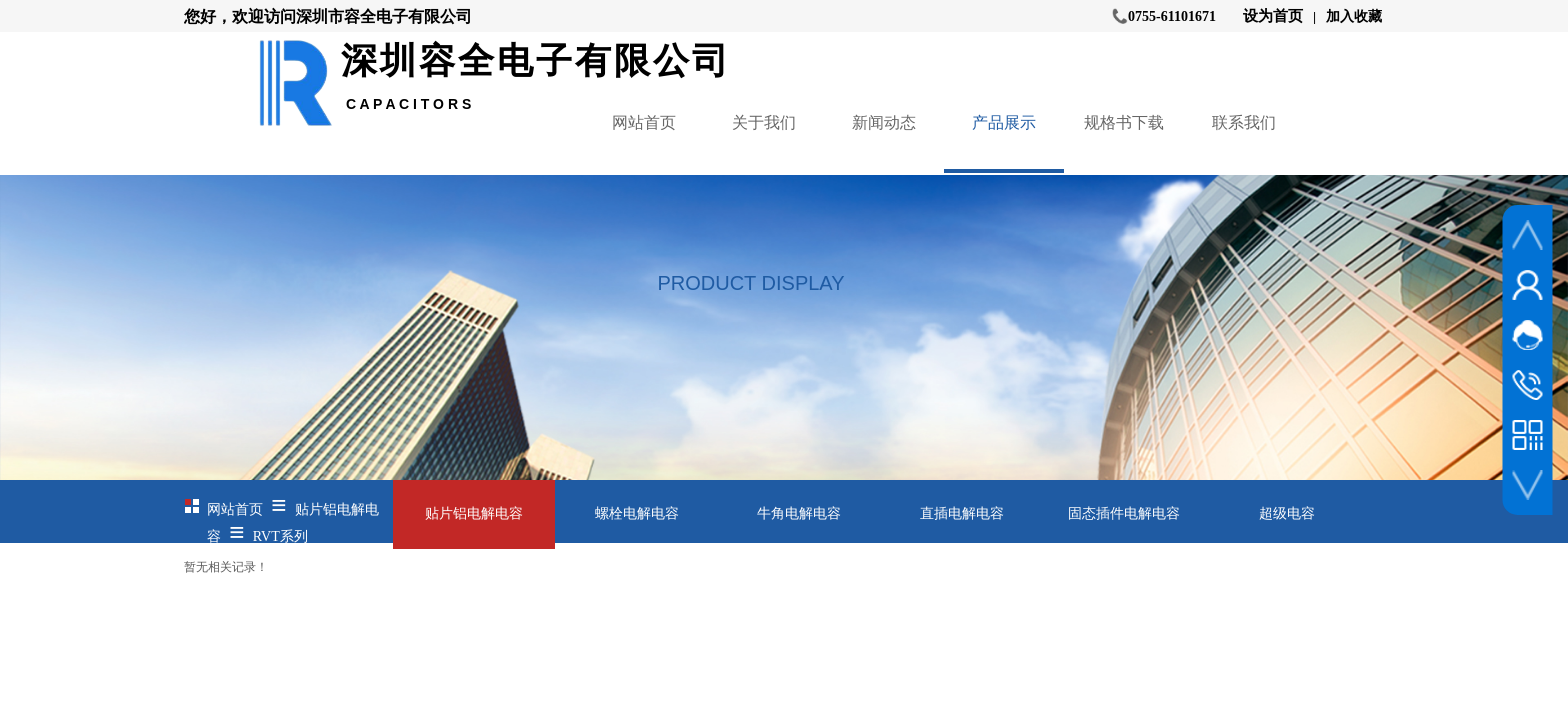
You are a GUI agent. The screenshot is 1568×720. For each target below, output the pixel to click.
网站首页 (644, 122)
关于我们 (764, 122)
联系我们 (1244, 122)
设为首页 (1273, 16)
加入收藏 (1354, 16)
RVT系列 (280, 536)
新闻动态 (884, 122)
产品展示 (1004, 122)
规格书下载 (1124, 122)
